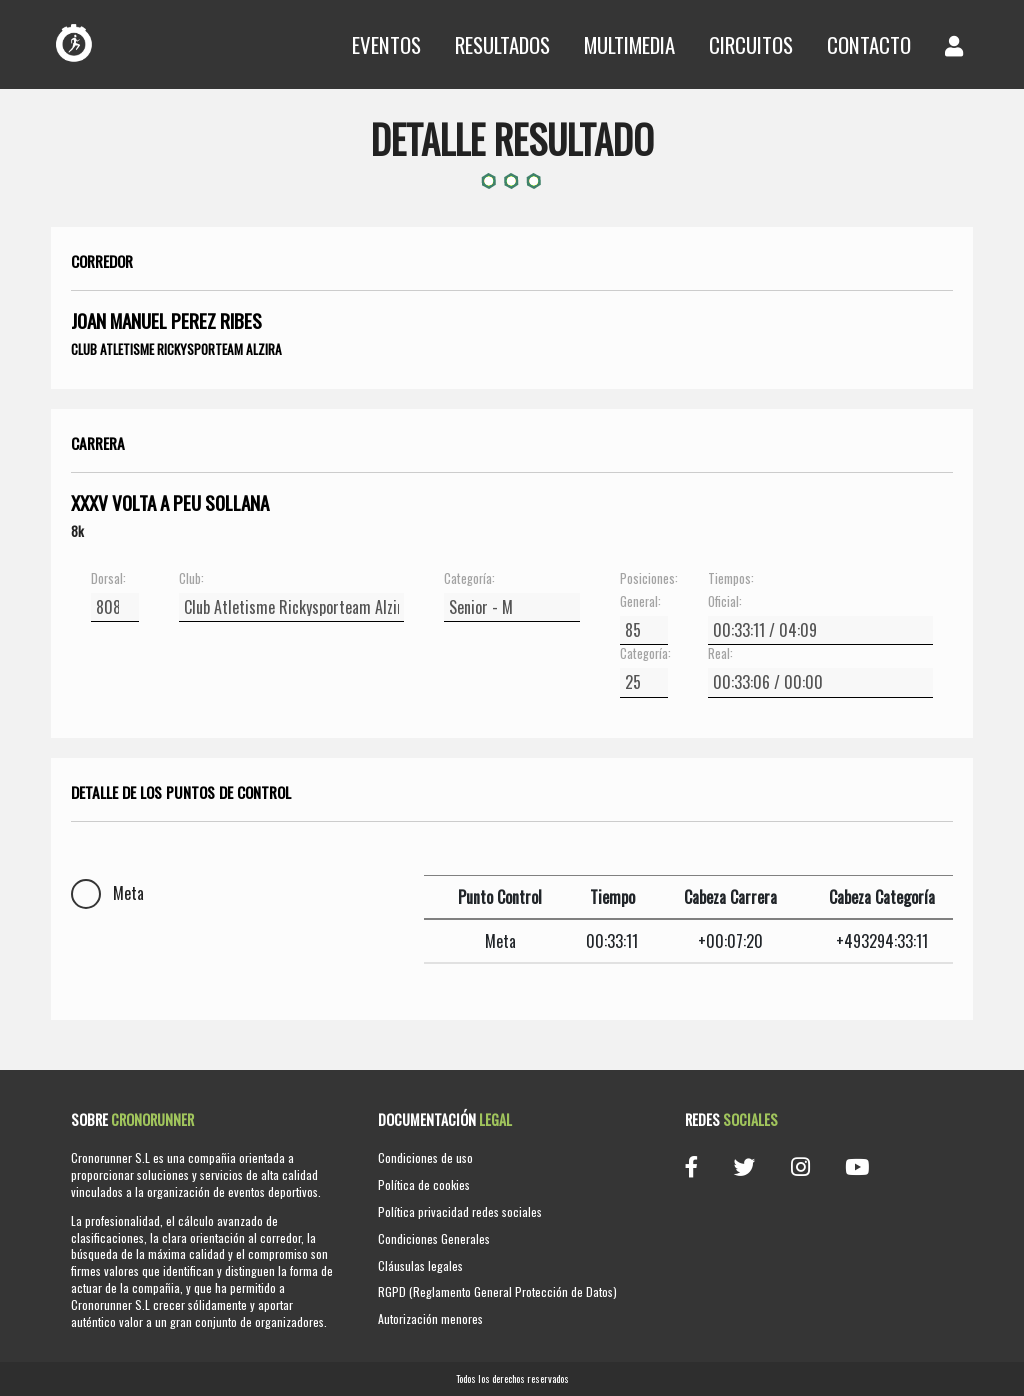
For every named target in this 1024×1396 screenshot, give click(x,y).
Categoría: (469, 579)
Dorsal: (108, 579)
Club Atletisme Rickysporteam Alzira (176, 349)
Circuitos (751, 44)
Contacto (869, 44)
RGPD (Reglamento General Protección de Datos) (497, 1291)
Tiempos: (731, 579)
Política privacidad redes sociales (460, 1211)
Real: (720, 654)
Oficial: (725, 602)
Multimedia (629, 44)
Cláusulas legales (420, 1265)
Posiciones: (644, 579)
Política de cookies (424, 1184)
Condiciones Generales (434, 1238)
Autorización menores (430, 1318)
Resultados (502, 44)
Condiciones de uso (425, 1157)
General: (640, 602)
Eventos (386, 44)
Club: (191, 579)
